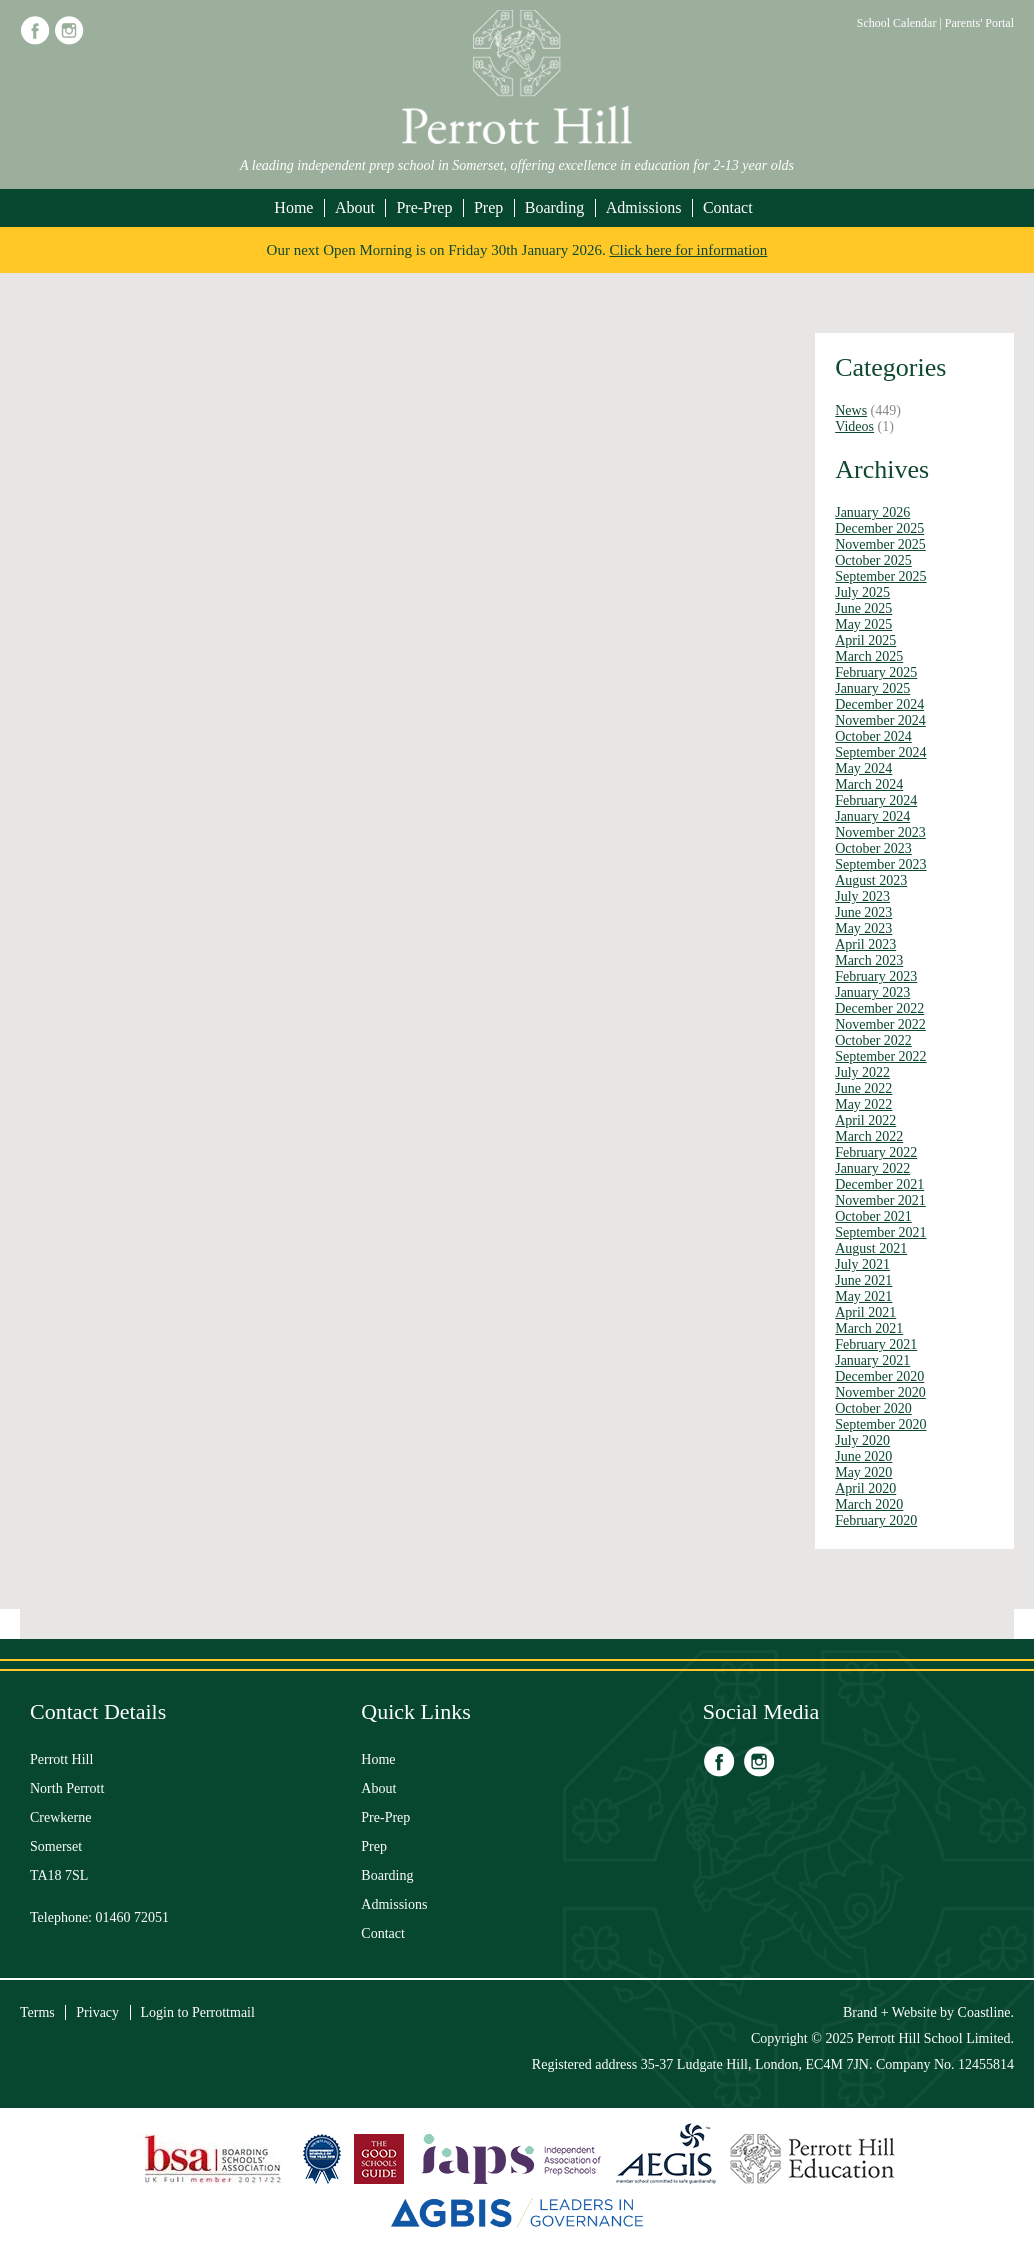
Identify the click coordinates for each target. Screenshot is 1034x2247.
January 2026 (872, 512)
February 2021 (876, 1344)
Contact (728, 207)
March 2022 (869, 1136)
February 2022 (876, 1152)
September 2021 (880, 1232)
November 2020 (880, 1392)
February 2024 (876, 800)
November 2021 (880, 1200)
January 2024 (872, 816)
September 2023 (880, 864)
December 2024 (879, 704)
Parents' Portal (979, 23)
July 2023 (862, 896)
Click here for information (689, 250)
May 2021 (863, 1296)
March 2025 (869, 656)
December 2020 (879, 1376)
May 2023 (863, 928)
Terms (37, 2012)
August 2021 (871, 1248)
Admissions (644, 207)
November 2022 (880, 1024)
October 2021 (873, 1216)
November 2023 (880, 832)
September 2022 (880, 1056)
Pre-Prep (424, 207)
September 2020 (880, 1424)
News (851, 410)
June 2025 (863, 608)
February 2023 (876, 976)
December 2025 (879, 528)
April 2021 (865, 1312)
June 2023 (863, 912)
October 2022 (873, 1040)
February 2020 (876, 1520)
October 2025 (873, 560)
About (355, 207)
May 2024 (863, 768)
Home (293, 207)
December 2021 (879, 1184)
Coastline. (986, 2012)
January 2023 (872, 992)
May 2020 (863, 1472)
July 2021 (862, 1264)
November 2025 (880, 544)
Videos (854, 426)
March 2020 (869, 1504)
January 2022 (872, 1168)
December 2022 (879, 1008)
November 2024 (880, 720)
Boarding (555, 207)
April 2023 (865, 944)
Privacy (97, 2012)
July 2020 (862, 1440)
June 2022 (863, 1088)
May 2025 (863, 624)
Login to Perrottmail (198, 2012)
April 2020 (865, 1488)
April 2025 (865, 640)
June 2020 (863, 1456)
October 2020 (873, 1408)
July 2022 (862, 1072)
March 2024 (869, 784)
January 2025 (872, 688)
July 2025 (862, 592)
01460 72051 (133, 1917)
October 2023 (873, 848)
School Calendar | (901, 23)
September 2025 (880, 576)
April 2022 (865, 1120)
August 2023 (871, 880)
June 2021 (863, 1280)
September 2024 (880, 752)
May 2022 (863, 1104)
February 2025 (876, 672)
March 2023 (869, 960)
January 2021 (872, 1360)
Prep (488, 207)
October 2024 (873, 736)
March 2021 (869, 1328)
